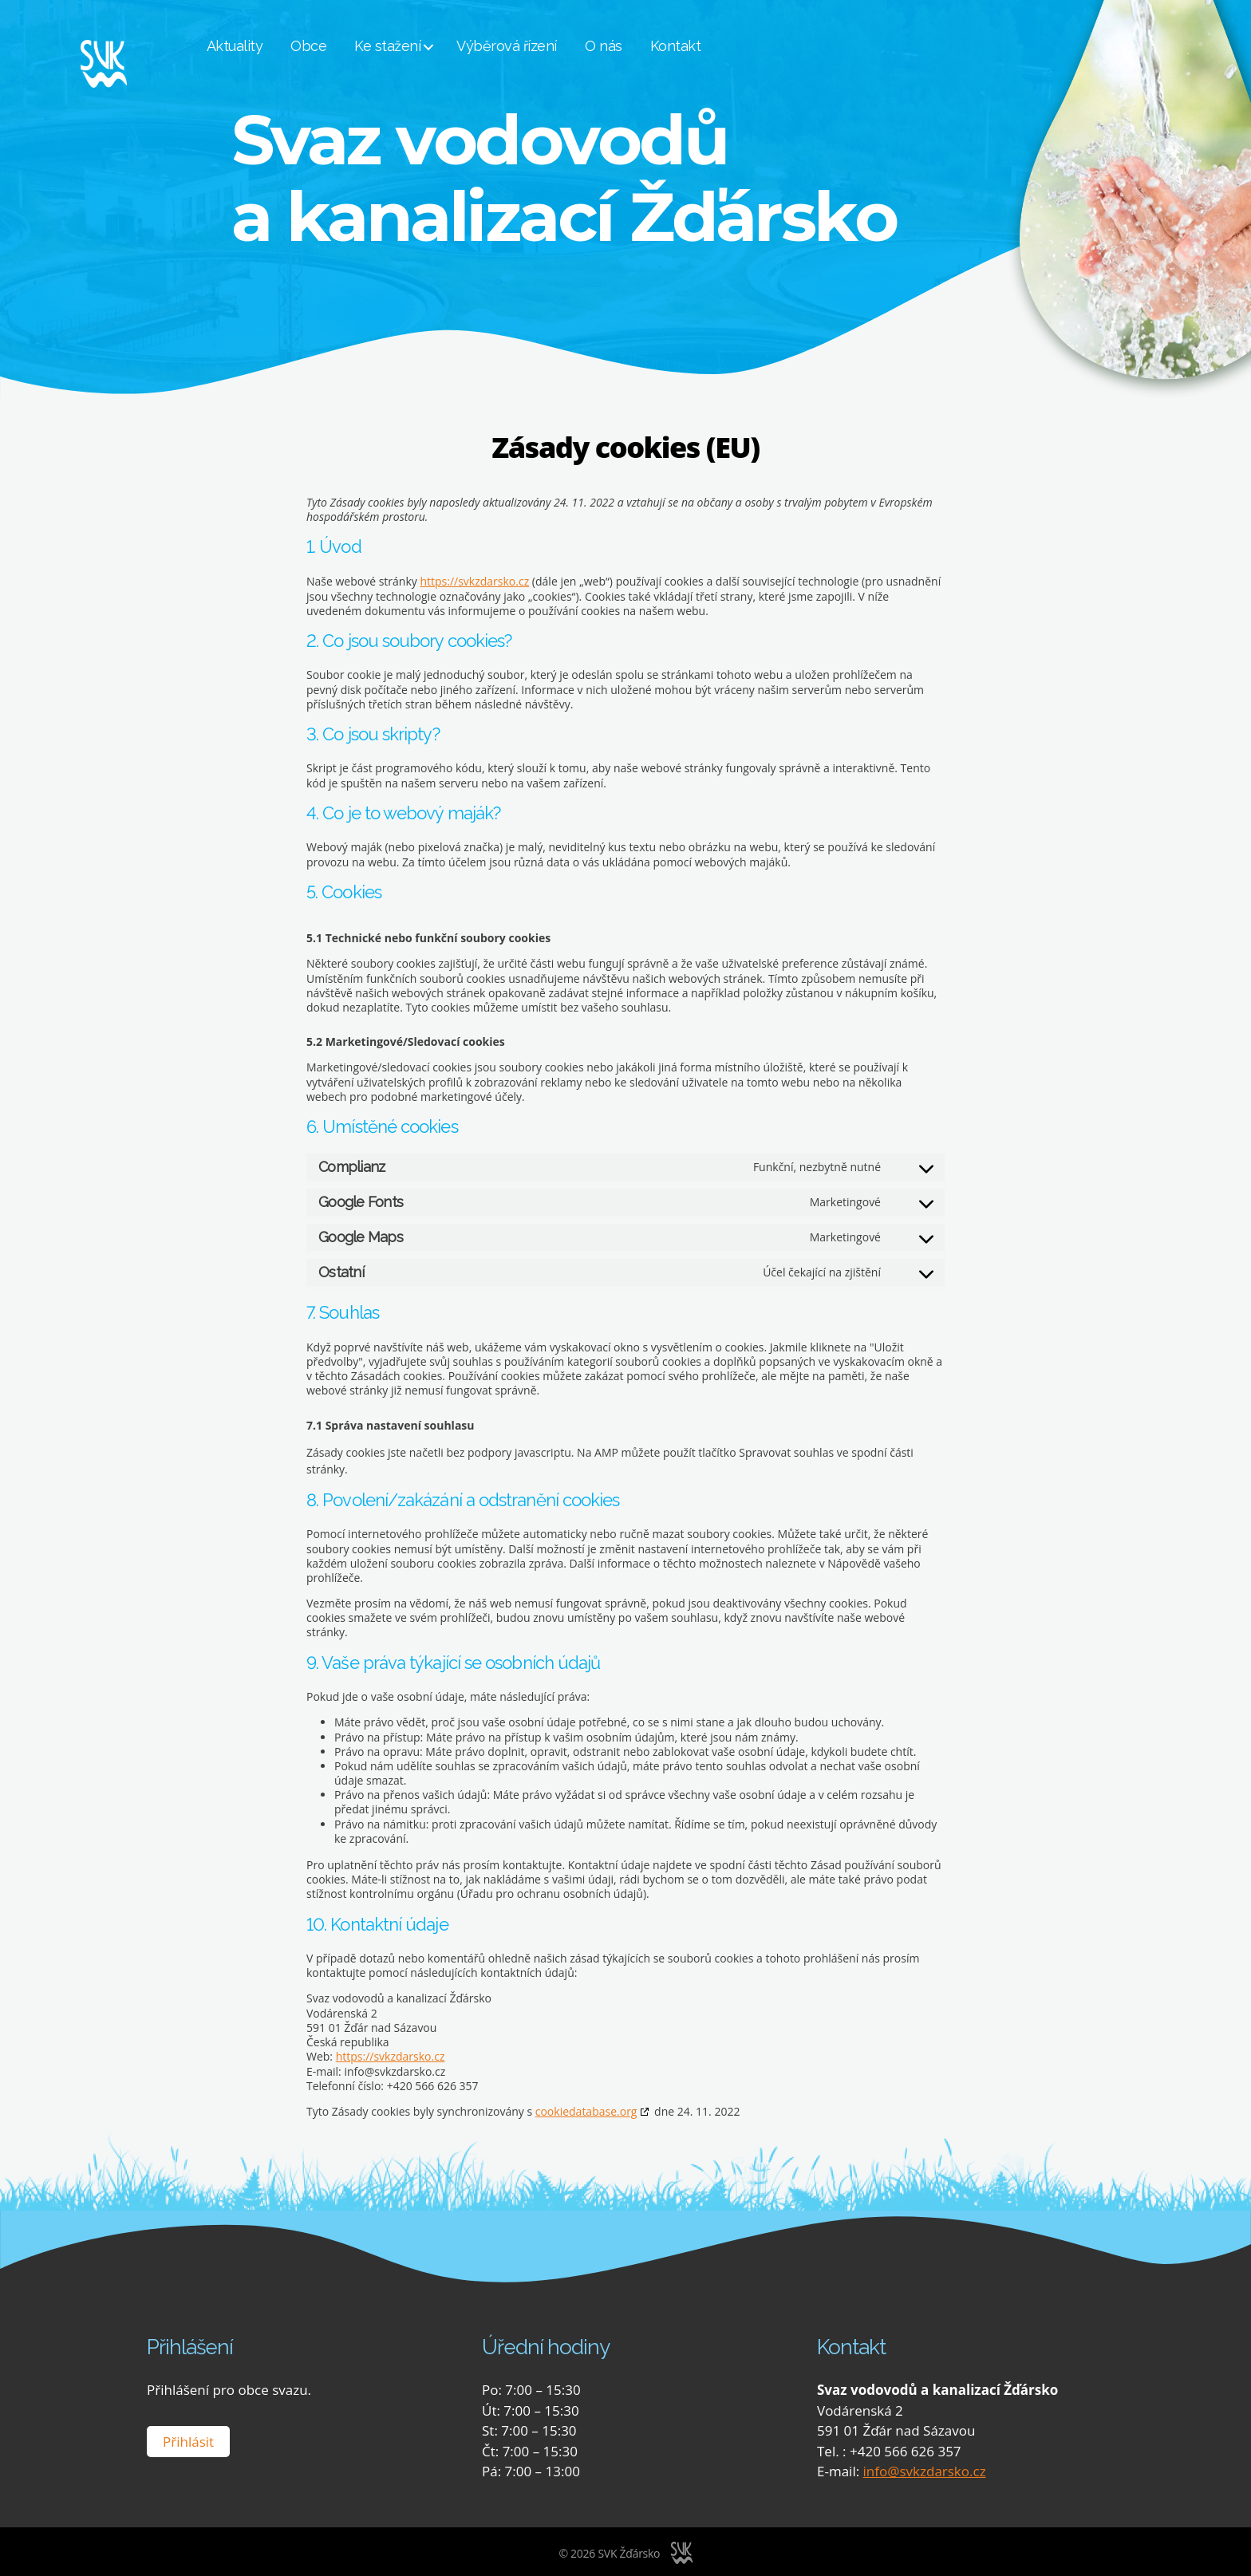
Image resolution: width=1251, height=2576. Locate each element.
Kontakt (708, 46)
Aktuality (267, 46)
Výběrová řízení (540, 46)
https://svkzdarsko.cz (474, 581)
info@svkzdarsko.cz (924, 2470)
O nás (636, 46)
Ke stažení (421, 46)
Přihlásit (188, 2440)
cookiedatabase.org (586, 2110)
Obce (342, 46)
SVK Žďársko (629, 2551)
